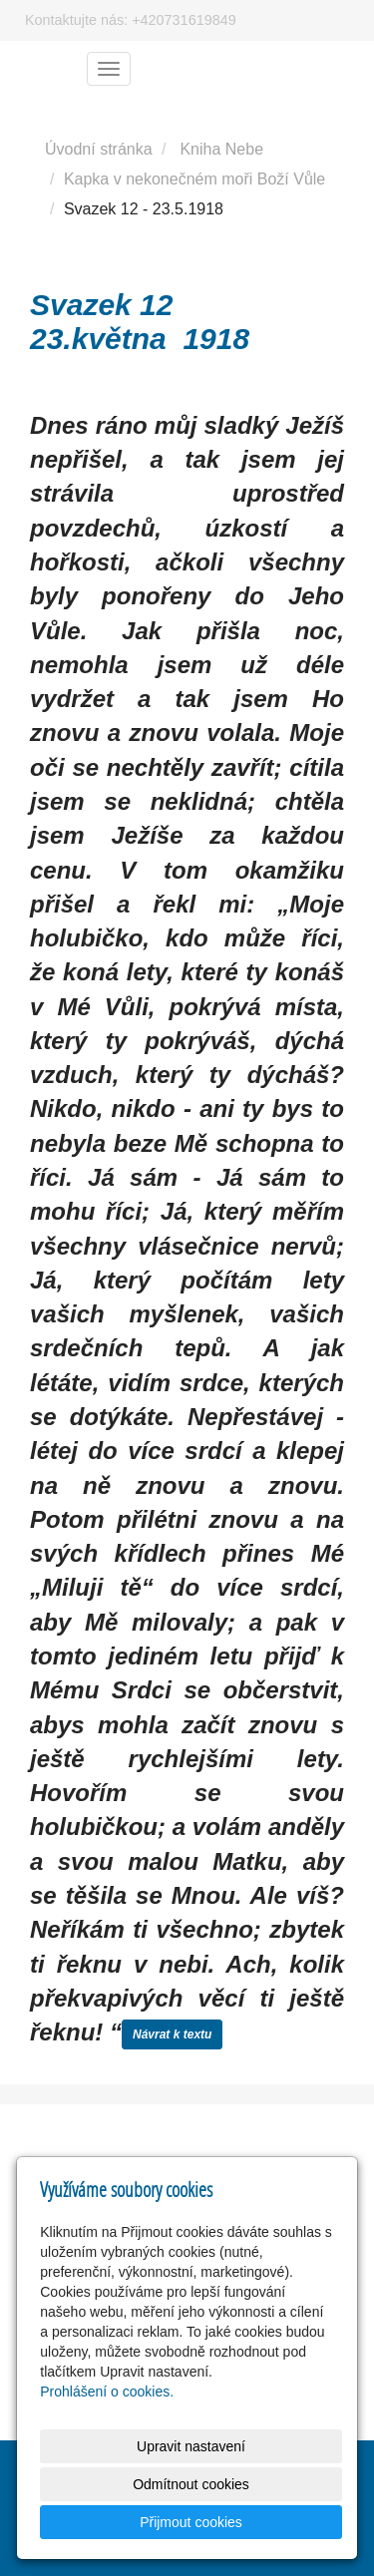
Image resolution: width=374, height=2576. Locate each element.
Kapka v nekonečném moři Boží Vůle (194, 179)
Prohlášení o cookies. (107, 2391)
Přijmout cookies (191, 2522)
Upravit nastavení (191, 2446)
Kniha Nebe (221, 149)
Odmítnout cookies (191, 2484)
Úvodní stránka (99, 149)
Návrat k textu (172, 2034)
